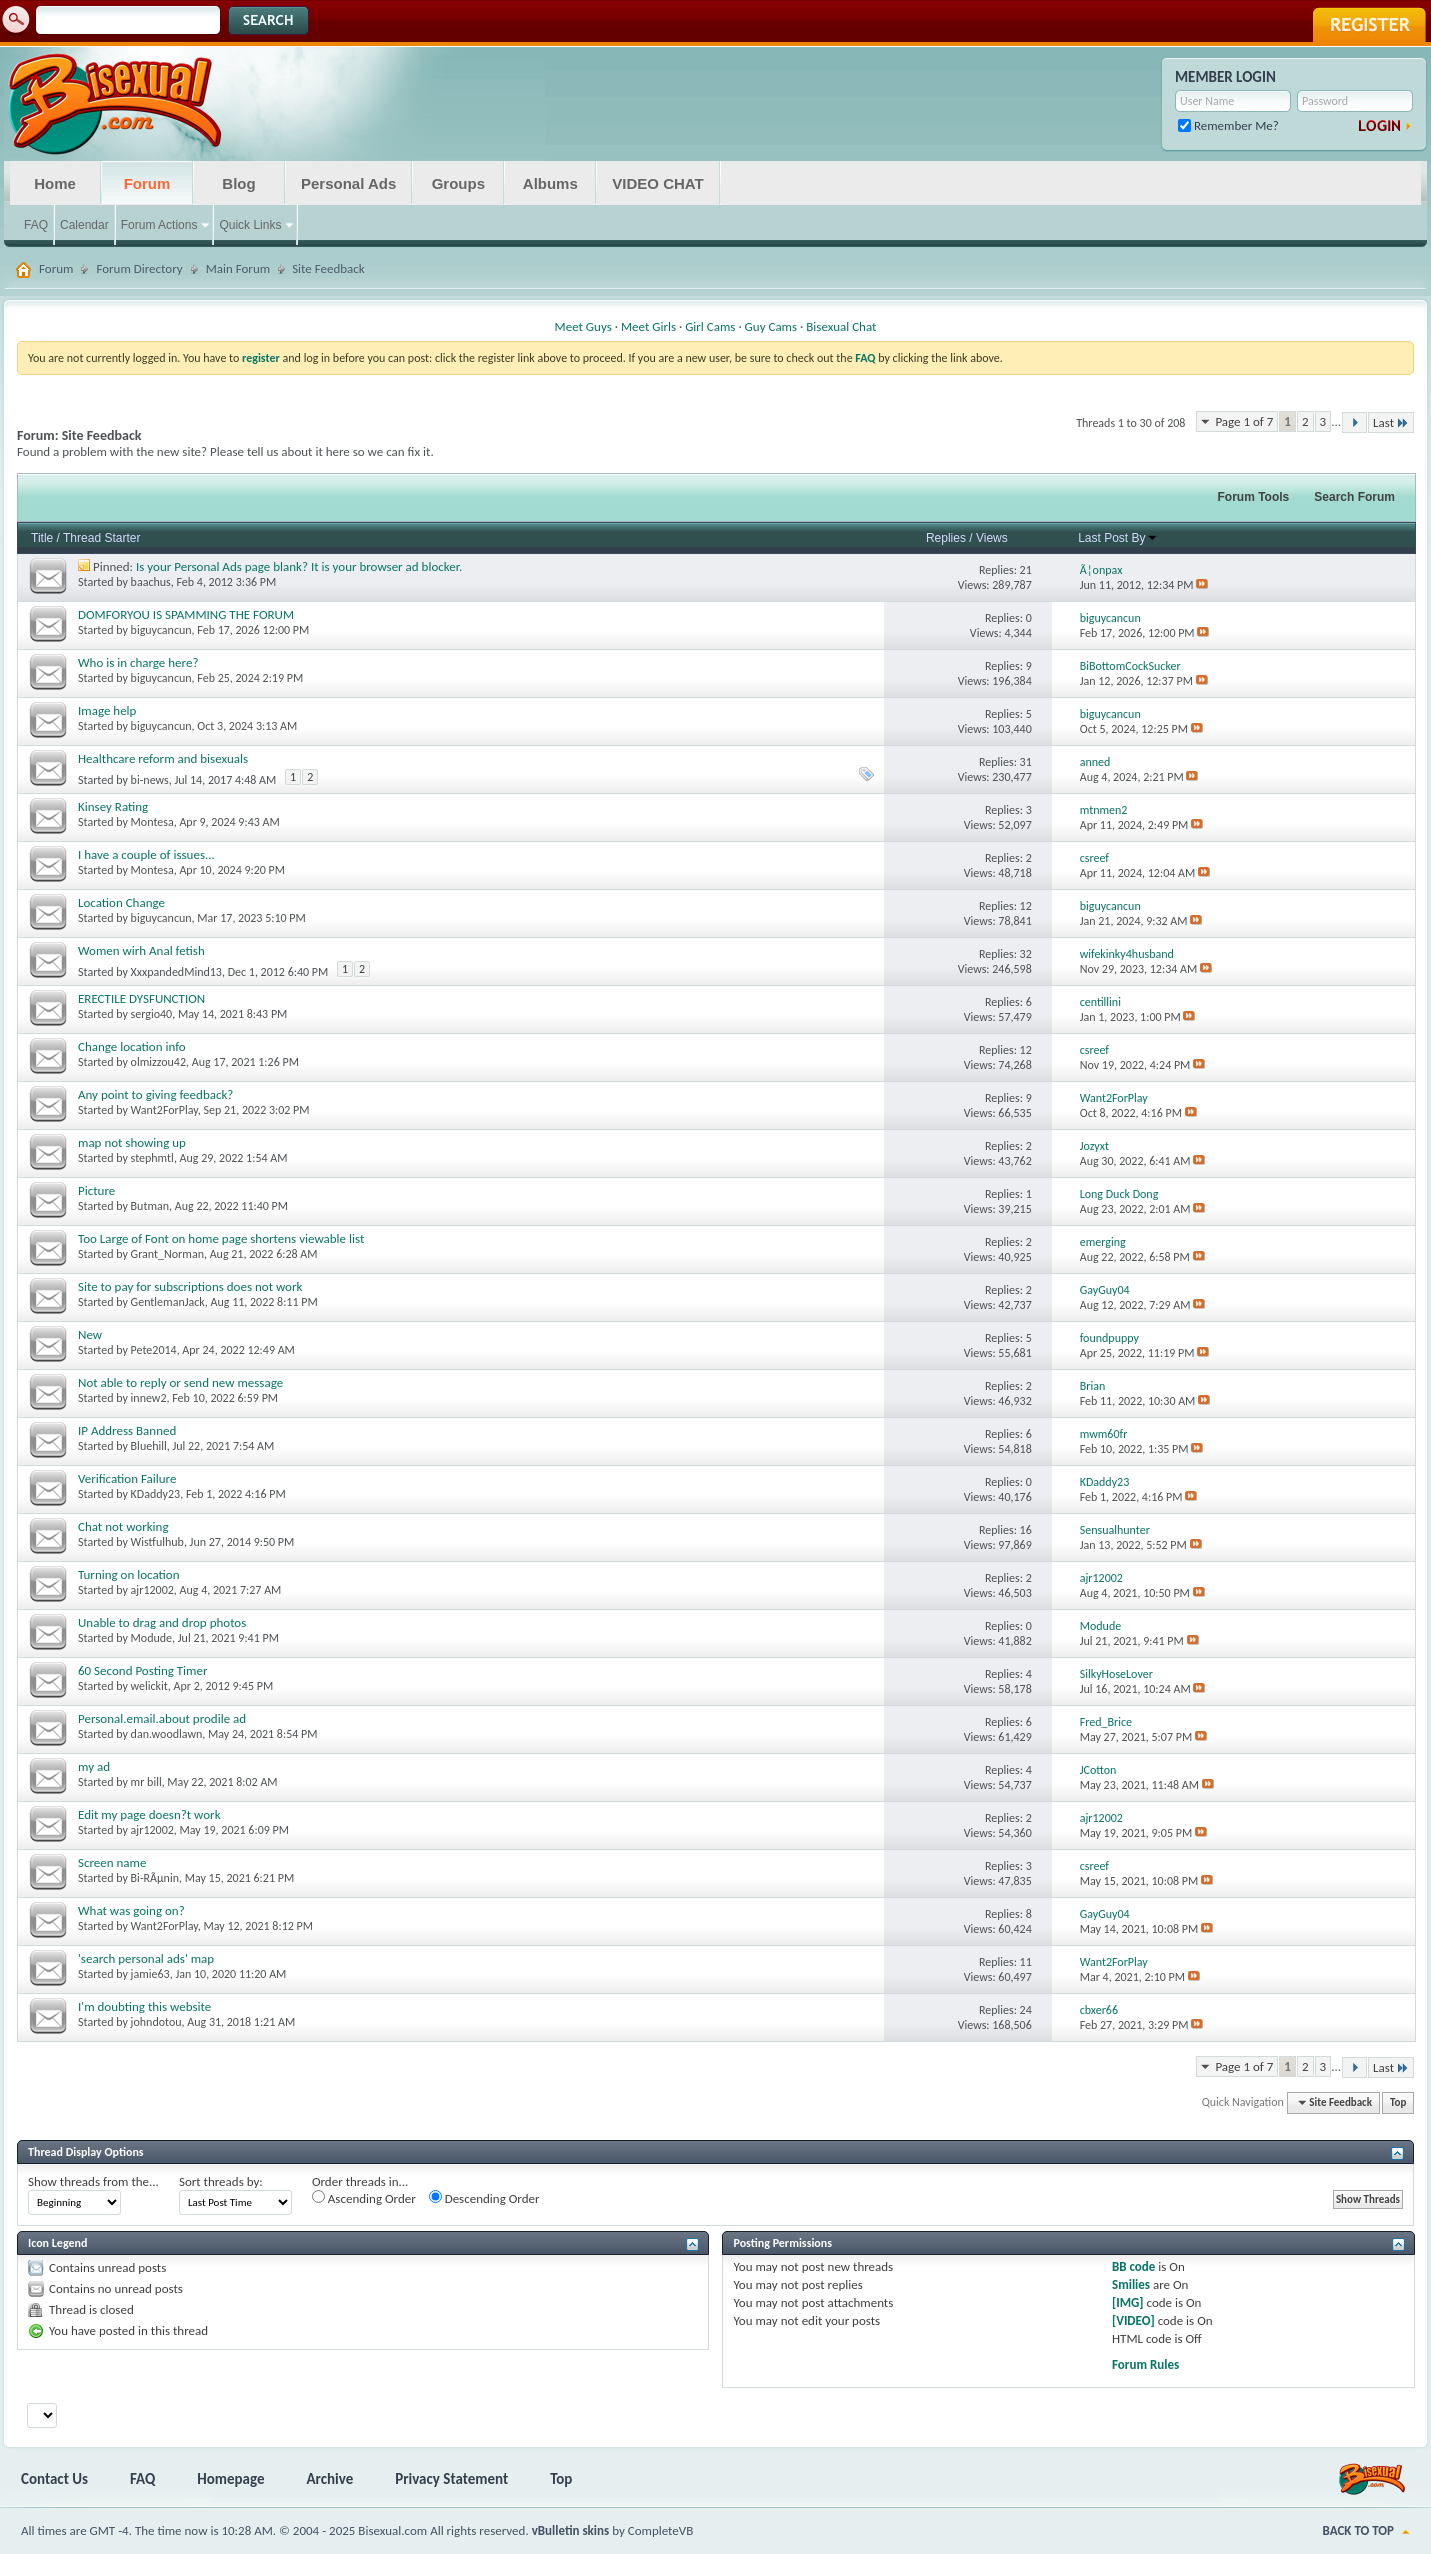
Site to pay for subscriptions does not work (190, 1286)
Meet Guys (583, 326)
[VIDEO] (1133, 2320)
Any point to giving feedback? (155, 1094)
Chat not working (123, 1526)
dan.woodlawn (167, 1734)
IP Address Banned (127, 1430)
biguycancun (161, 630)
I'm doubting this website (144, 2006)
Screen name (112, 1862)
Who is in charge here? (138, 662)
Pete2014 (154, 1350)
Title (42, 538)
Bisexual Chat (841, 326)
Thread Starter (101, 538)
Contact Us (54, 2479)
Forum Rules (1145, 2364)
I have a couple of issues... (146, 854)
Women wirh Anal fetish (141, 950)
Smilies (1131, 2284)
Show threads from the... (93, 2181)
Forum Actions (159, 225)
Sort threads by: (221, 2181)
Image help (107, 710)
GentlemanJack (168, 1302)
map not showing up (132, 1142)
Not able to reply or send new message (180, 1382)
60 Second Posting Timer (143, 1670)
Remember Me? (1228, 125)
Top (1398, 2102)
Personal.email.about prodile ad (162, 1718)
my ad (94, 1766)
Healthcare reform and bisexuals (163, 758)
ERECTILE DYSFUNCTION (141, 998)
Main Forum (238, 268)
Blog (238, 183)
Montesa (152, 822)
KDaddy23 (156, 1494)
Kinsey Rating (113, 806)
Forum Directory (139, 268)
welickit (149, 1686)
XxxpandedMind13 (176, 972)
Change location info (132, 1046)
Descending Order (484, 2198)
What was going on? (131, 1910)
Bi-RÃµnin (155, 1878)
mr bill (146, 1782)
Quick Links (250, 225)
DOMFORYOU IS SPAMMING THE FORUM (186, 614)
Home (55, 183)
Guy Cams (771, 326)
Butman (150, 1206)
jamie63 (150, 1974)
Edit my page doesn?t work (149, 1814)
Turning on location (128, 1574)
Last (1391, 422)
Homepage (230, 2479)
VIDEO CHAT (657, 183)
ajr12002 (152, 1590)
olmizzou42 (158, 1062)
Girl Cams (710, 326)
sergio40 (152, 1014)
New (90, 1334)
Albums (550, 183)
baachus (151, 582)
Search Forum (1354, 497)
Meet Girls (648, 326)
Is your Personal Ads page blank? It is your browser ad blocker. (299, 566)
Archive (330, 2479)
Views (992, 538)
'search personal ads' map (146, 1958)
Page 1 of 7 (1244, 421)
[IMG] (1128, 2302)
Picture (96, 1190)
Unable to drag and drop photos (162, 1622)
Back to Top (1358, 2530)
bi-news (150, 780)
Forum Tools (1254, 497)
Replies (946, 538)
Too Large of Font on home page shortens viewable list (221, 1238)
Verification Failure (127, 1478)
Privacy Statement (451, 2479)
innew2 (149, 1398)
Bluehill (149, 1446)
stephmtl (152, 1158)
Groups (458, 183)
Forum (147, 183)
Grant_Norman (167, 1254)
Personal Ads (348, 183)
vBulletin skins (571, 2530)
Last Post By (1117, 538)
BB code (1133, 2266)
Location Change (121, 902)
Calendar (84, 225)
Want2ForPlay (164, 1110)
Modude (151, 1638)
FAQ (36, 225)
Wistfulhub (157, 1542)
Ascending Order (364, 2198)
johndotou (156, 2022)
